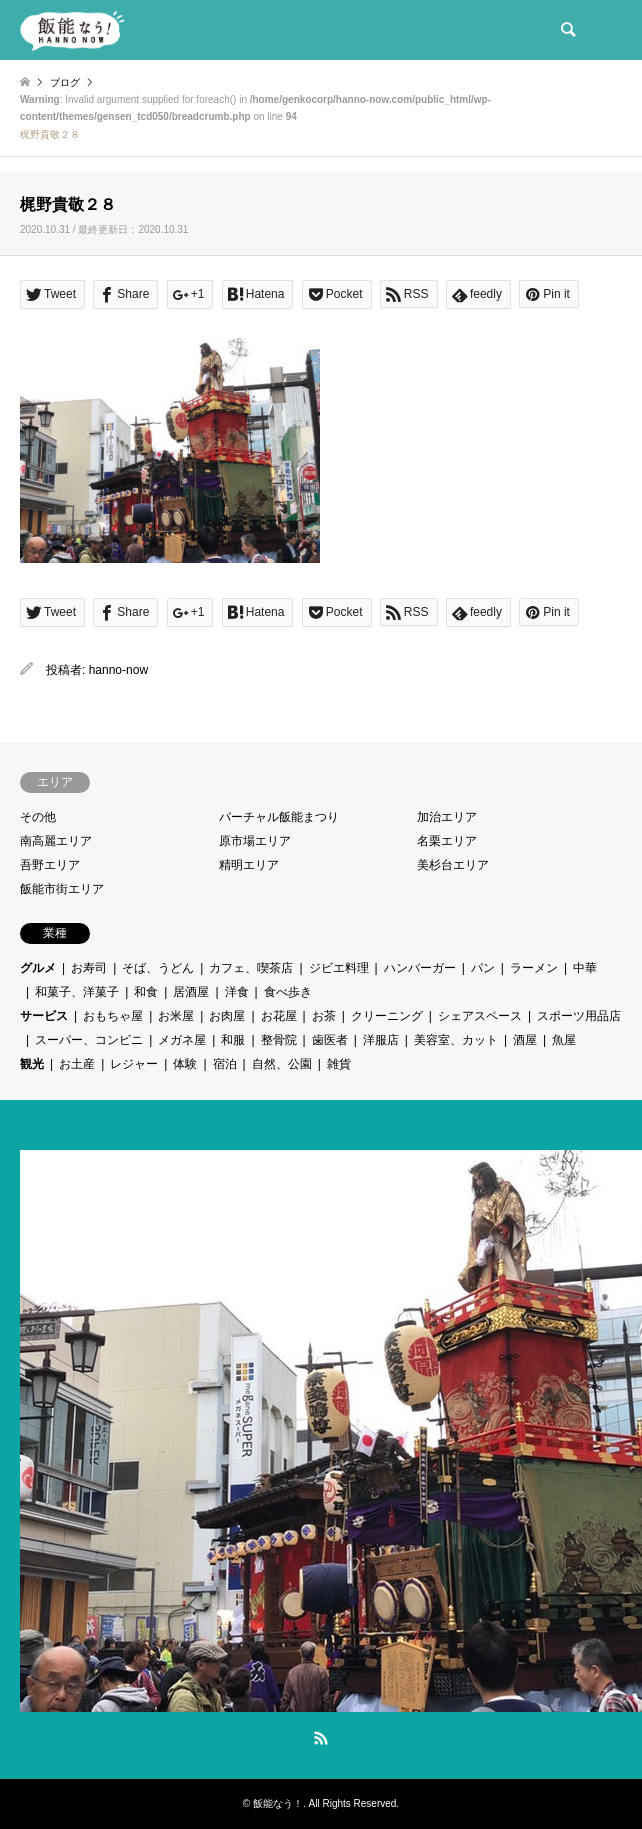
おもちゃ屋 (113, 1016)
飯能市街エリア (62, 889)
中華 (585, 968)
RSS (321, 1738)
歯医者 (330, 1040)
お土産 (77, 1064)
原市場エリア (255, 841)
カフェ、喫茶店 (251, 968)
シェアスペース (480, 1016)
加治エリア (447, 817)
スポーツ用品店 (579, 1016)
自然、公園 (282, 1064)
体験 (185, 1064)
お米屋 (176, 1016)
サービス (44, 1016)
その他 (38, 817)
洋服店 (381, 1040)
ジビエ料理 (339, 968)
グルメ (38, 968)
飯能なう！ (278, 1803)
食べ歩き (288, 992)
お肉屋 (227, 1016)
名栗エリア (447, 841)
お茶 (324, 1016)
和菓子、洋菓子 (77, 992)
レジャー (134, 1064)
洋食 (237, 992)
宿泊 (225, 1064)
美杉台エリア (453, 865)
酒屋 (525, 1040)
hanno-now (118, 670)
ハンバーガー (420, 968)
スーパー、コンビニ (89, 1040)
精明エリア (249, 865)
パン (483, 968)
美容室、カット (456, 1040)
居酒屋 (191, 992)
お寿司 (89, 968)
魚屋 (564, 1040)
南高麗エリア (56, 841)
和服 (233, 1040)
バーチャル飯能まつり (279, 817)
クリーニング (387, 1016)
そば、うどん (158, 968)
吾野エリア (50, 865)
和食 (146, 992)
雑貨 (339, 1064)
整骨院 (279, 1040)
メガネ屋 (182, 1040)
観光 (32, 1064)
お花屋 (279, 1016)
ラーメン (534, 968)
